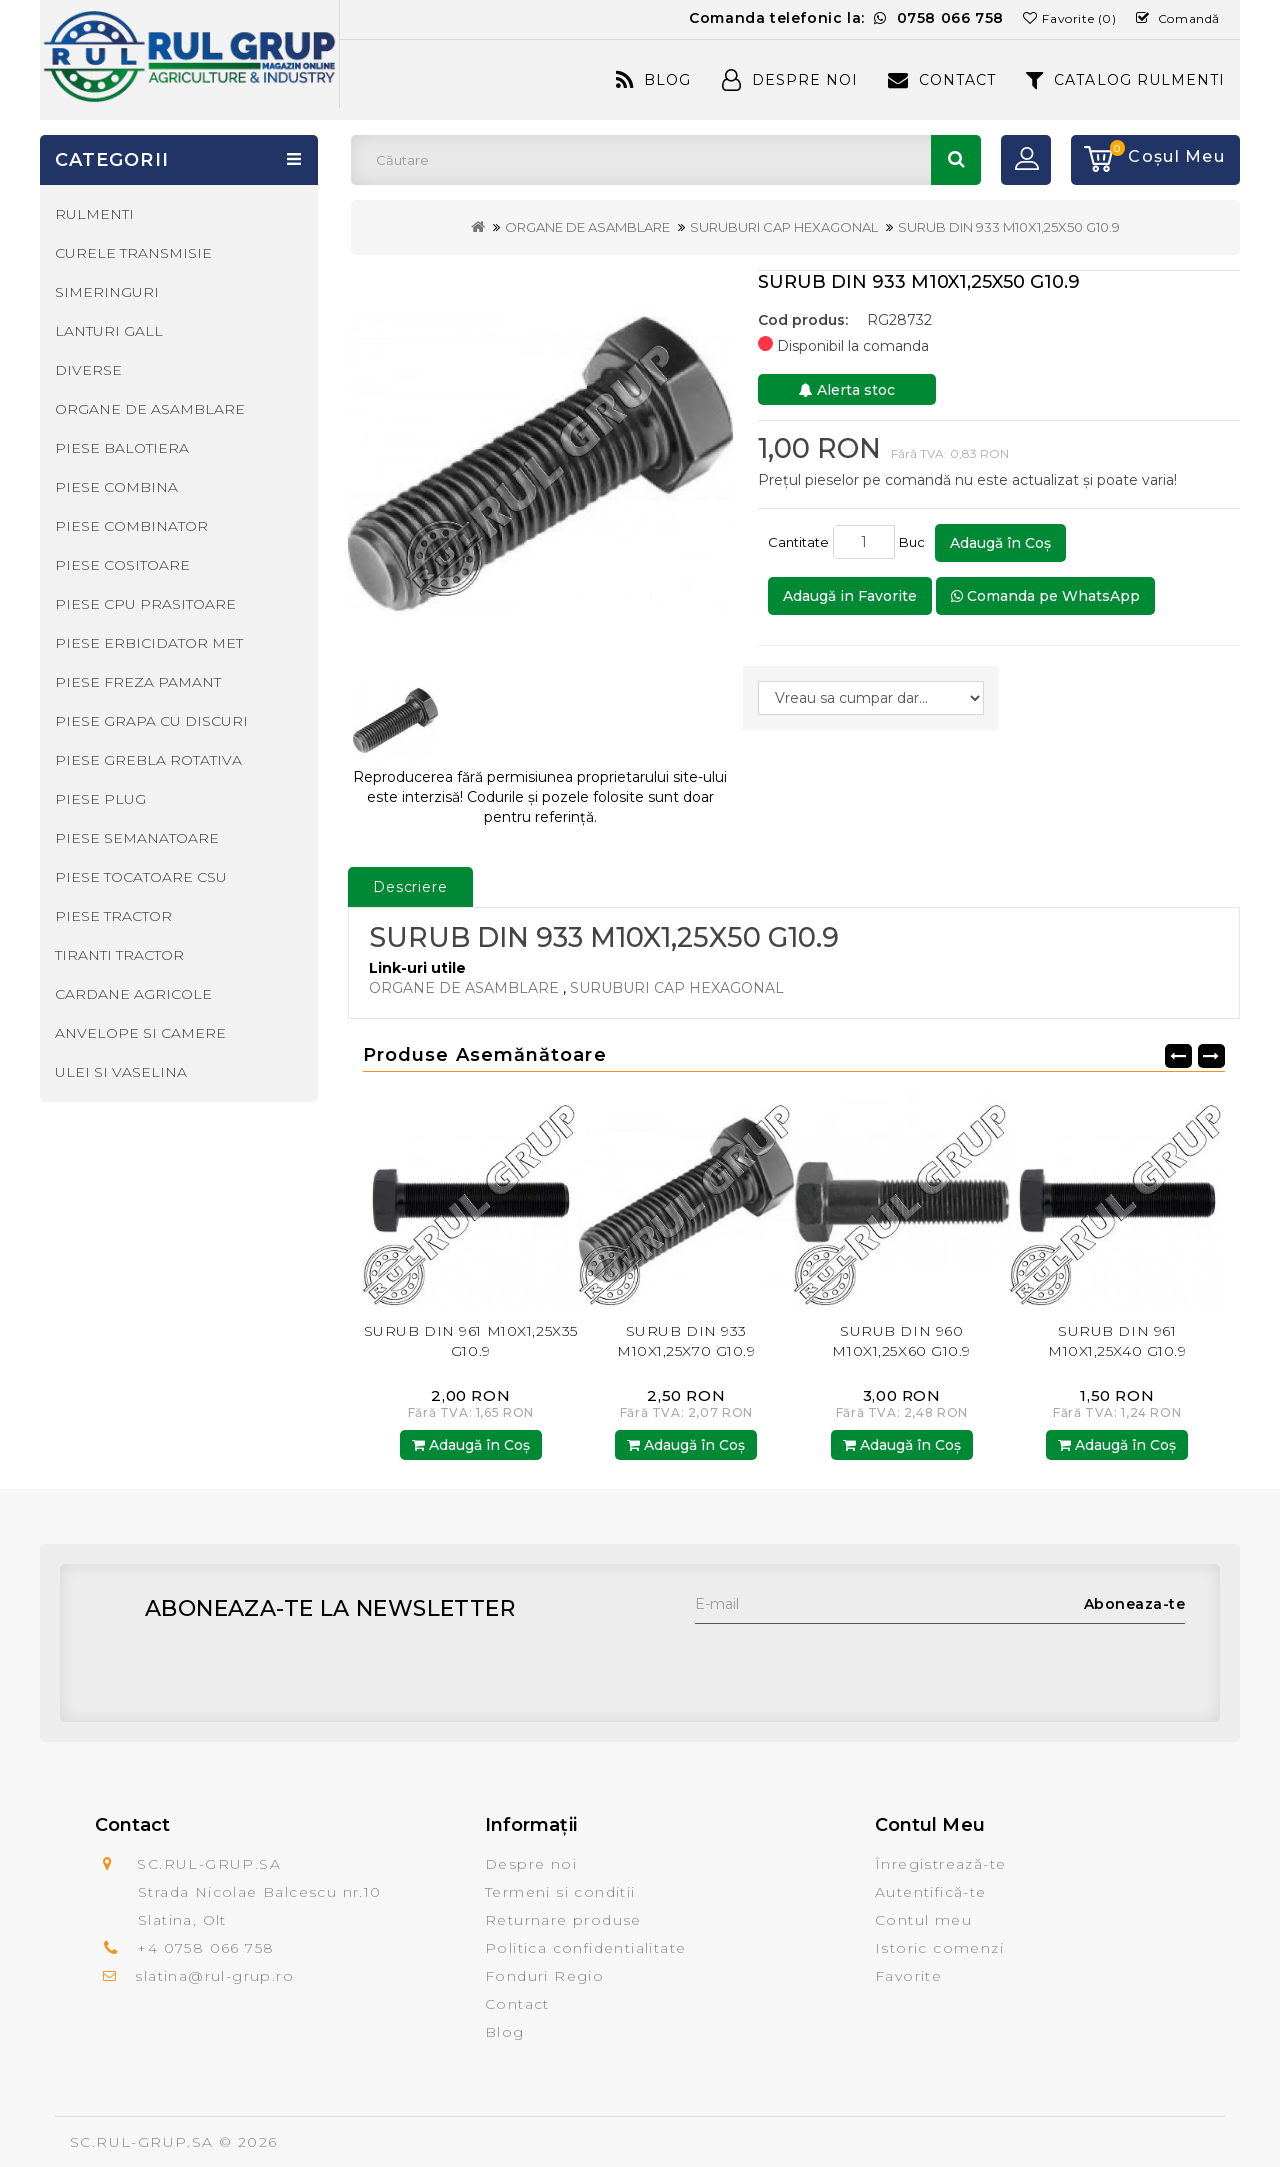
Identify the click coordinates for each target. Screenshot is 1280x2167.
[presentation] (847, 1663)
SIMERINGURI (107, 292)
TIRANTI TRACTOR (119, 955)
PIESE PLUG (100, 799)
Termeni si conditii (560, 1892)
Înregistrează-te (940, 1864)
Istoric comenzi (939, 1948)
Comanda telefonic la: (846, 18)
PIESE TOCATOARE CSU (141, 877)
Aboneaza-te (1135, 1604)
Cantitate (798, 542)
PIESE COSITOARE (122, 565)
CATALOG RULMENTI (1125, 80)
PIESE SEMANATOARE (137, 838)
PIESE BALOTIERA (122, 448)
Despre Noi (790, 80)
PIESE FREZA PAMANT (138, 682)
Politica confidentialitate (585, 1948)
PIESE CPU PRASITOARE (145, 604)
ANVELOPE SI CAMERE (140, 1033)
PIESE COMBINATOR (131, 526)
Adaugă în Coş (1000, 543)
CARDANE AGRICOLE (133, 994)
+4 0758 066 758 (205, 1948)
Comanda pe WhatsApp (1045, 596)
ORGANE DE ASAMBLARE (587, 227)
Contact (942, 80)
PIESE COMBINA (116, 487)
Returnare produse (563, 1920)
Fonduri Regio (544, 1976)
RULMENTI (94, 214)
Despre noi (531, 1864)
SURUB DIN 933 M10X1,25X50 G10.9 (1009, 227)
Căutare (956, 160)
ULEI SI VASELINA (121, 1072)
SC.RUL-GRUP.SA (142, 2142)
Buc (915, 542)
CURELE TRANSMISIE (133, 253)
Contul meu (923, 1920)
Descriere (410, 887)
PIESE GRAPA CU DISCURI (151, 721)
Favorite (908, 1976)
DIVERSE (88, 370)
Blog (653, 80)
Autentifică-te (931, 1892)
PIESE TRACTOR (113, 916)
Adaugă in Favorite (850, 596)
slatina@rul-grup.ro (214, 1976)
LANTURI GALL (109, 331)
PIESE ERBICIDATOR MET (149, 643)
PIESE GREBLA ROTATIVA (148, 760)
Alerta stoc (847, 390)
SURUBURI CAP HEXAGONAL (784, 227)
